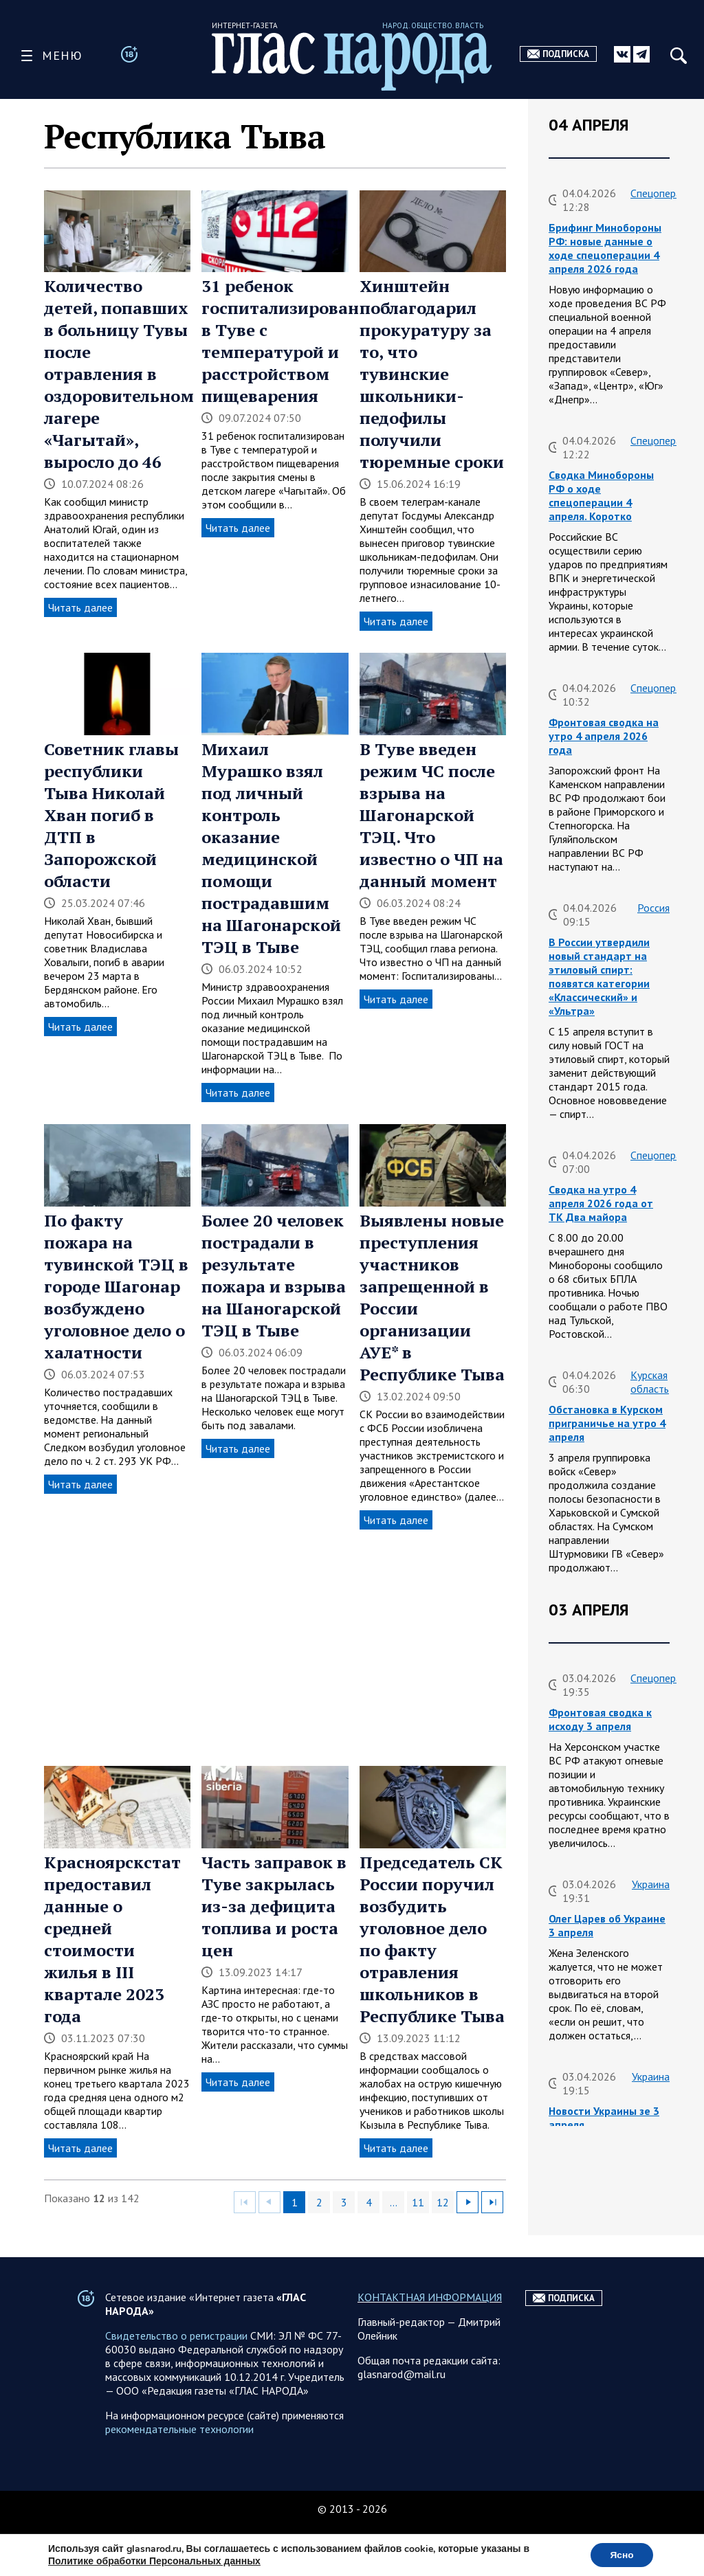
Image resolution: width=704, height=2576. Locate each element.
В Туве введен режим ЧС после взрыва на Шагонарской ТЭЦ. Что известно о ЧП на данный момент (431, 815)
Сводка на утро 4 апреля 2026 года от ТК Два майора (601, 1203)
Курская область (649, 1382)
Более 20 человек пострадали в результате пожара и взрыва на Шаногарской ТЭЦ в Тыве (273, 1275)
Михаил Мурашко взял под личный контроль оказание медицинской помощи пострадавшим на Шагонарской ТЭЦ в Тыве (271, 848)
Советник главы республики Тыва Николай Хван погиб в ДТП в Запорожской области (111, 815)
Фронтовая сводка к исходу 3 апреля (600, 1719)
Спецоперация (663, 193)
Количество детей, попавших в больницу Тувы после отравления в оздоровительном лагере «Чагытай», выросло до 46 (119, 374)
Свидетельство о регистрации (176, 2363)
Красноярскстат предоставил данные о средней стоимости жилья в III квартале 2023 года (112, 1939)
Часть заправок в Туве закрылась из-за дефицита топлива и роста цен (273, 1906)
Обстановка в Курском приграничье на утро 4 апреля (607, 1423)
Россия (653, 908)
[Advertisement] (275, 1648)
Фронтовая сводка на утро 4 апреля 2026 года (604, 736)
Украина (651, 1884)
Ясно (620, 2554)
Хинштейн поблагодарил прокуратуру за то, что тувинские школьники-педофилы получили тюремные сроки (432, 374)
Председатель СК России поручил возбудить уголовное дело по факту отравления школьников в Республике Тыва (432, 1939)
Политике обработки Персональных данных (154, 2560)
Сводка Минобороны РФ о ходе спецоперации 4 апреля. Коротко (601, 495)
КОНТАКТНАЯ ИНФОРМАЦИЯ (430, 2324)
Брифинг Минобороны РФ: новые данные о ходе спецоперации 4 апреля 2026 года (605, 248)
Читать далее (80, 607)
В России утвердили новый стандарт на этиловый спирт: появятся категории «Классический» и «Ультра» (599, 976)
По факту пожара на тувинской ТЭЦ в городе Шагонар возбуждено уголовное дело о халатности (116, 1286)
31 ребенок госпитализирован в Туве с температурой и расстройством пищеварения (280, 341)
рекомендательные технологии (179, 2456)
